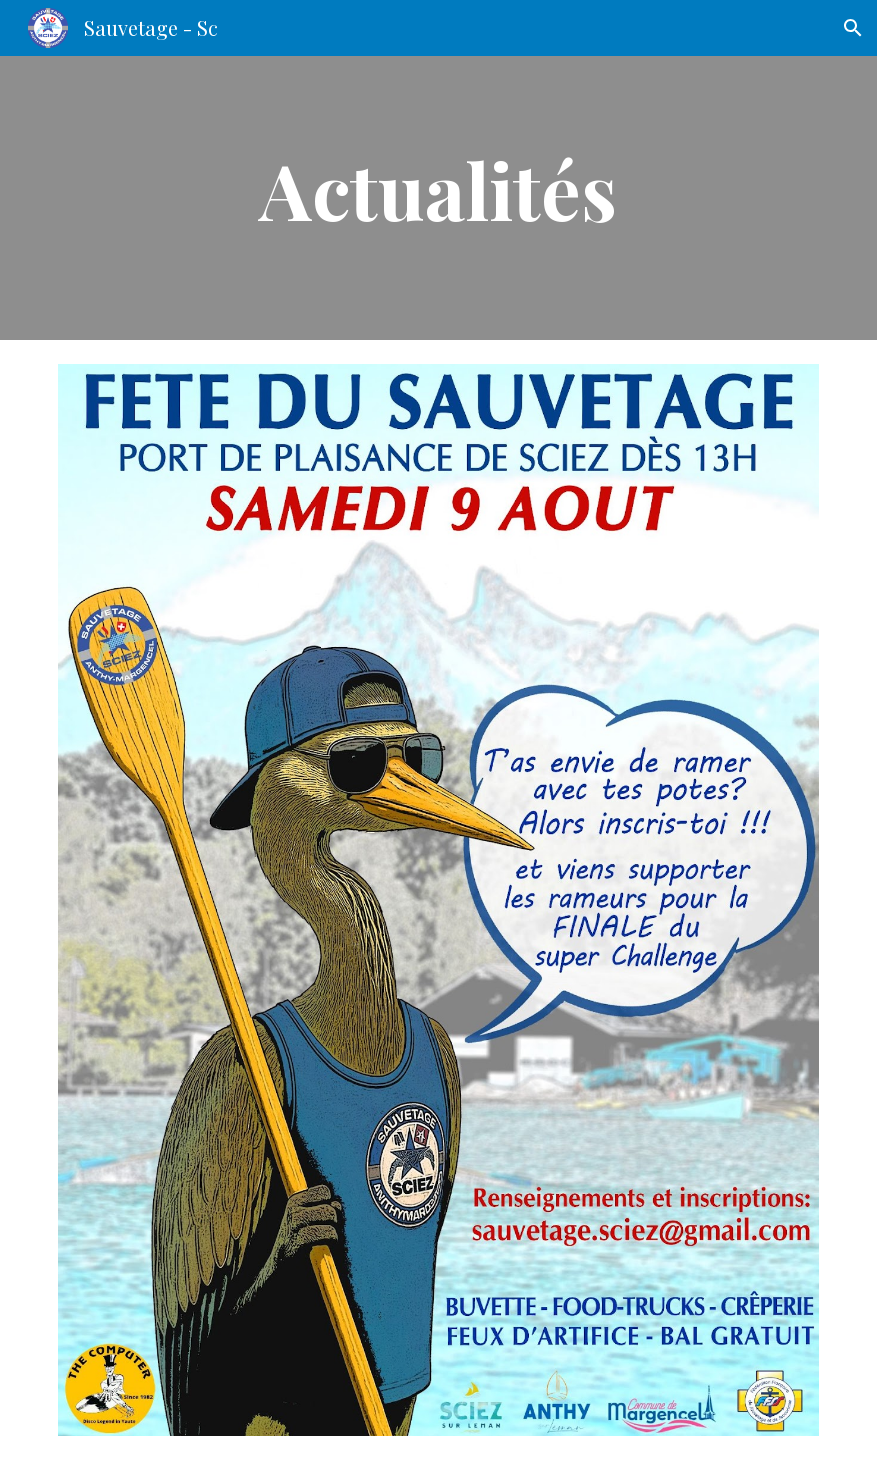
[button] (853, 28)
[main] (438, 198)
